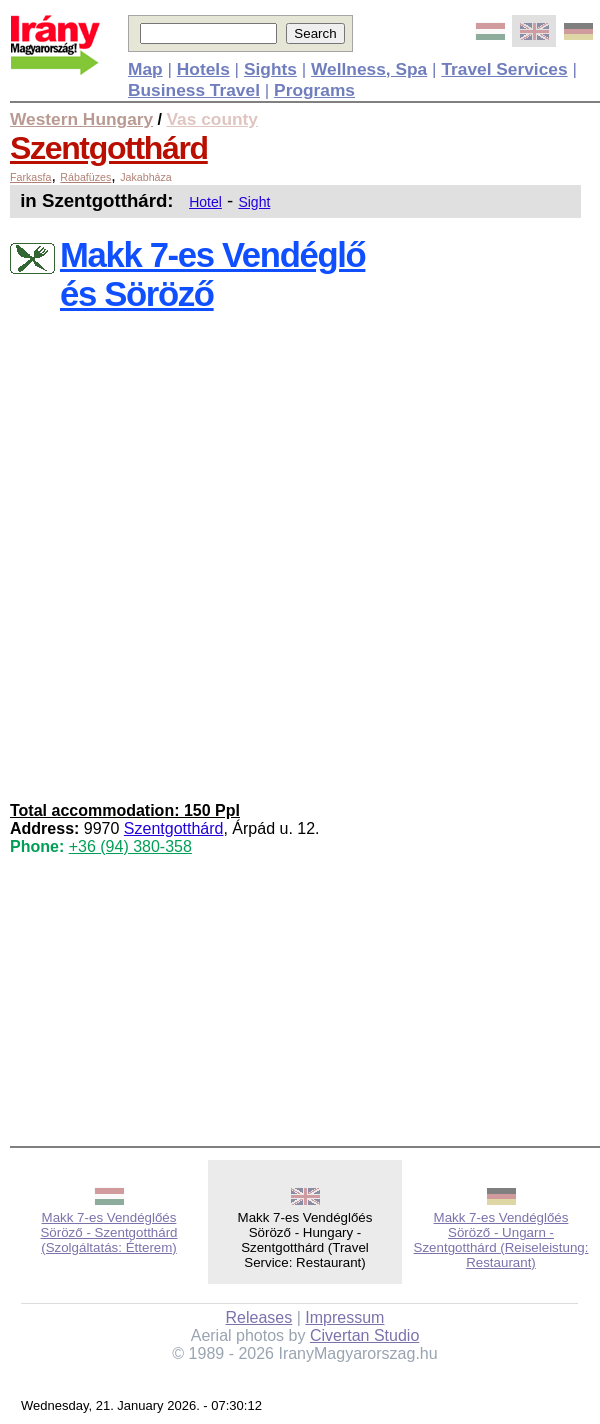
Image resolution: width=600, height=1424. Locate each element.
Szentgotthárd (109, 148)
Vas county (213, 119)
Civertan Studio (364, 1335)
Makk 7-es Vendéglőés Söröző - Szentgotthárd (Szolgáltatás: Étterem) (108, 1232)
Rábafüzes (85, 177)
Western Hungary (81, 119)
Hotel (205, 202)
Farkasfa (30, 177)
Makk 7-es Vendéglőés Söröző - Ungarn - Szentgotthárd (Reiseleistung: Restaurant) (501, 1240)
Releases (259, 1317)
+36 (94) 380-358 (130, 846)
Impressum (344, 1317)
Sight (254, 202)
